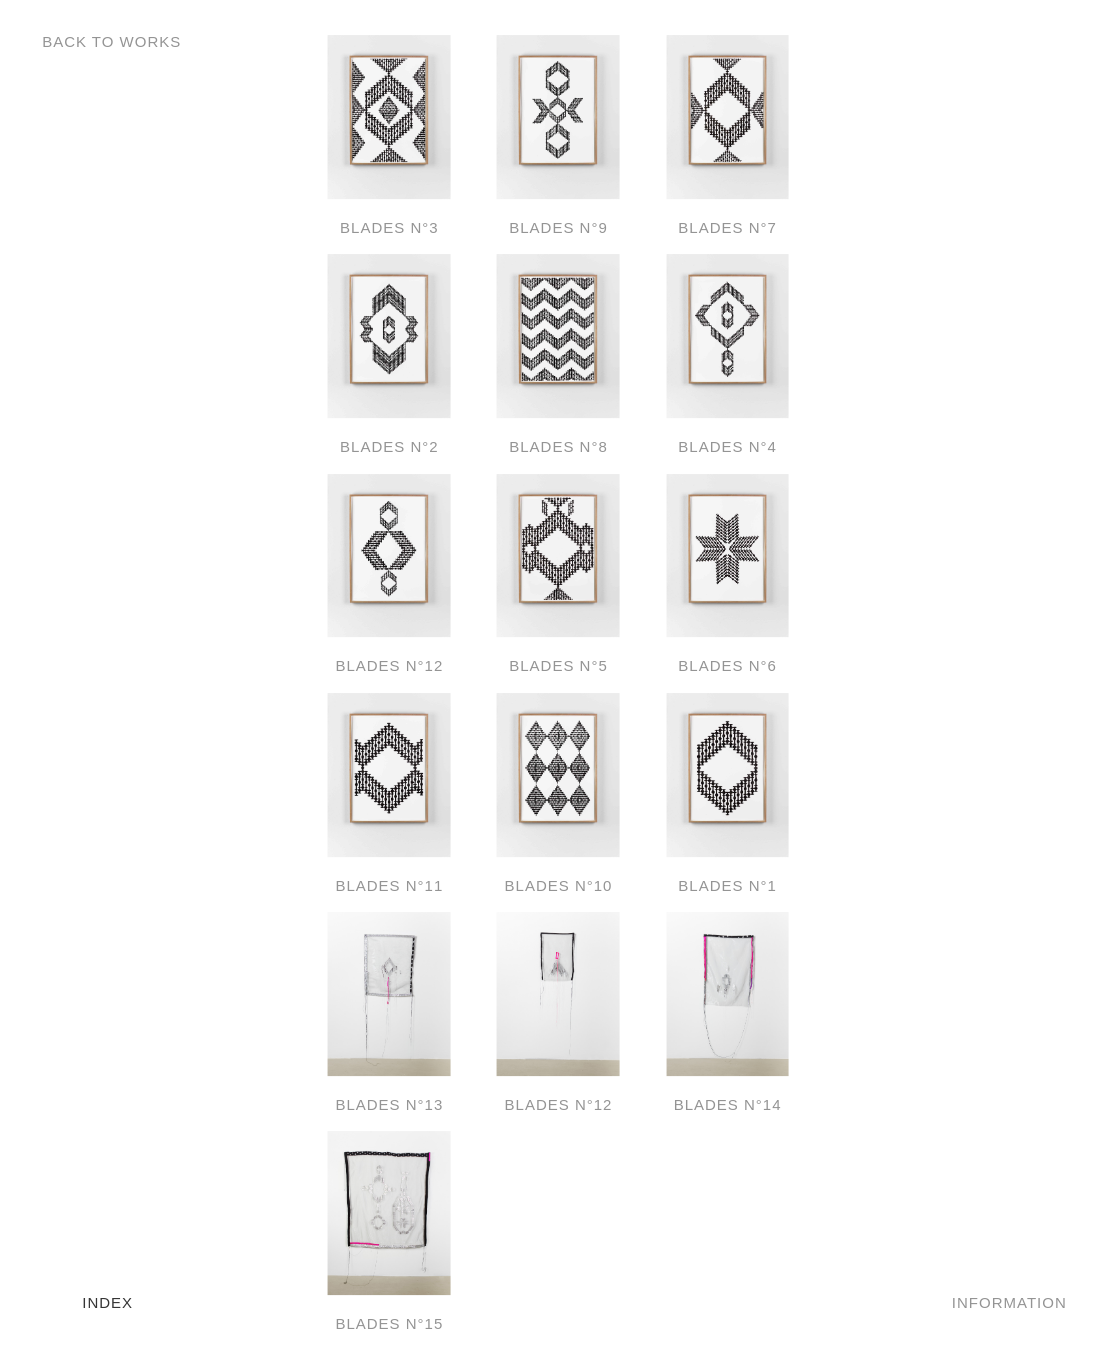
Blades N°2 (389, 446)
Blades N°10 (559, 885)
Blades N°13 (389, 1104)
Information (1009, 1302)
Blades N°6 (727, 665)
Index (107, 1302)
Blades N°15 (389, 1323)
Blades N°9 (558, 227)
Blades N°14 (728, 1104)
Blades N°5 (558, 665)
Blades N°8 (558, 446)
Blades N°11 (389, 885)
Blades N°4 (727, 446)
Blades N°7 (727, 227)
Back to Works (111, 41)
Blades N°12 (389, 665)
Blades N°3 (389, 227)
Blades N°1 (727, 885)
